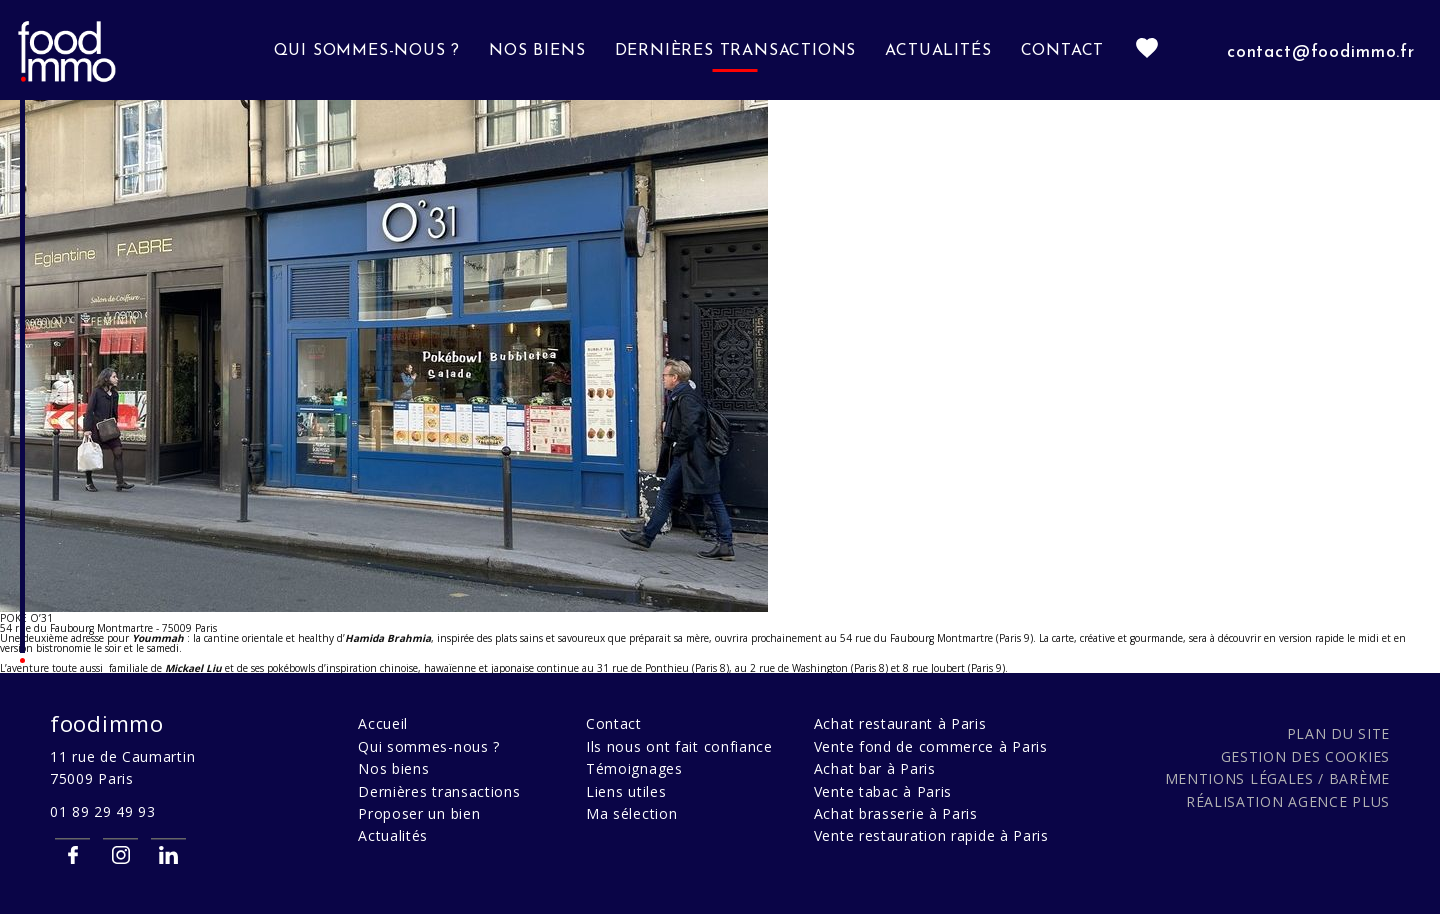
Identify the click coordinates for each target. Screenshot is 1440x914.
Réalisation (1288, 801)
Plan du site (1338, 733)
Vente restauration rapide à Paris (931, 835)
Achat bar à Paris (875, 768)
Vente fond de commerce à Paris (931, 746)
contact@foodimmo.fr (1321, 52)
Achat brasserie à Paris (896, 813)
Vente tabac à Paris (883, 791)
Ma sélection (631, 813)
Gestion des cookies (1305, 756)
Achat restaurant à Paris (900, 723)
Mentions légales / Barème (1278, 778)
